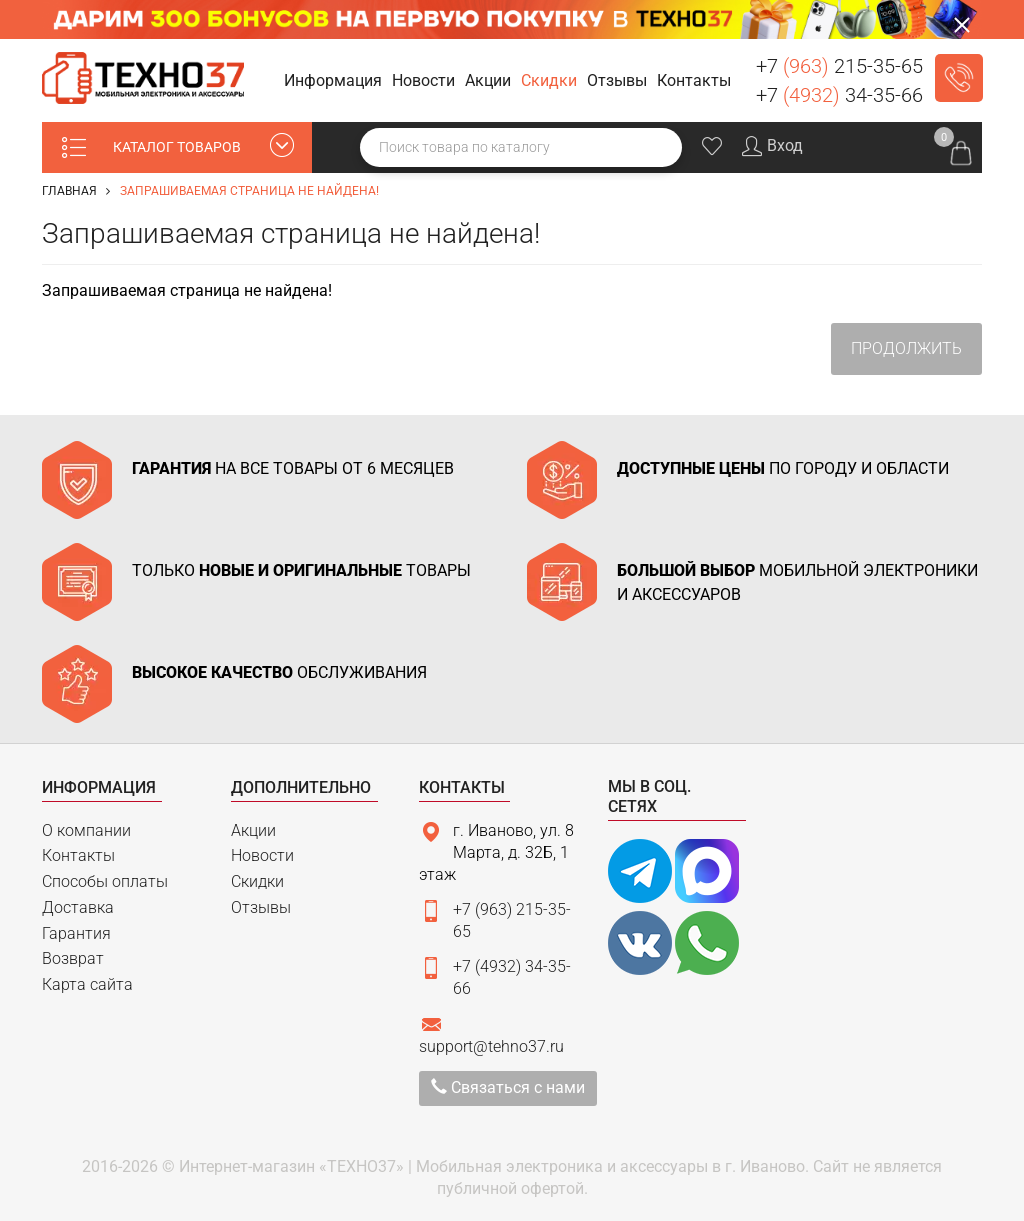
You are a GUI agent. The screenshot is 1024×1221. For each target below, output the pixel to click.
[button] (336, 81)
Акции (253, 830)
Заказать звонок (959, 78)
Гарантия (76, 933)
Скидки (257, 881)
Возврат (73, 958)
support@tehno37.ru (491, 1046)
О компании (86, 830)
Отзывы (261, 907)
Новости (262, 855)
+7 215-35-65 (839, 66)
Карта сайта (87, 984)
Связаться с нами (508, 1087)
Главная (69, 191)
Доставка (78, 907)
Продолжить (906, 348)
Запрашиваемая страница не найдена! (249, 191)
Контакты (78, 855)
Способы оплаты (105, 881)
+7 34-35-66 (839, 95)
